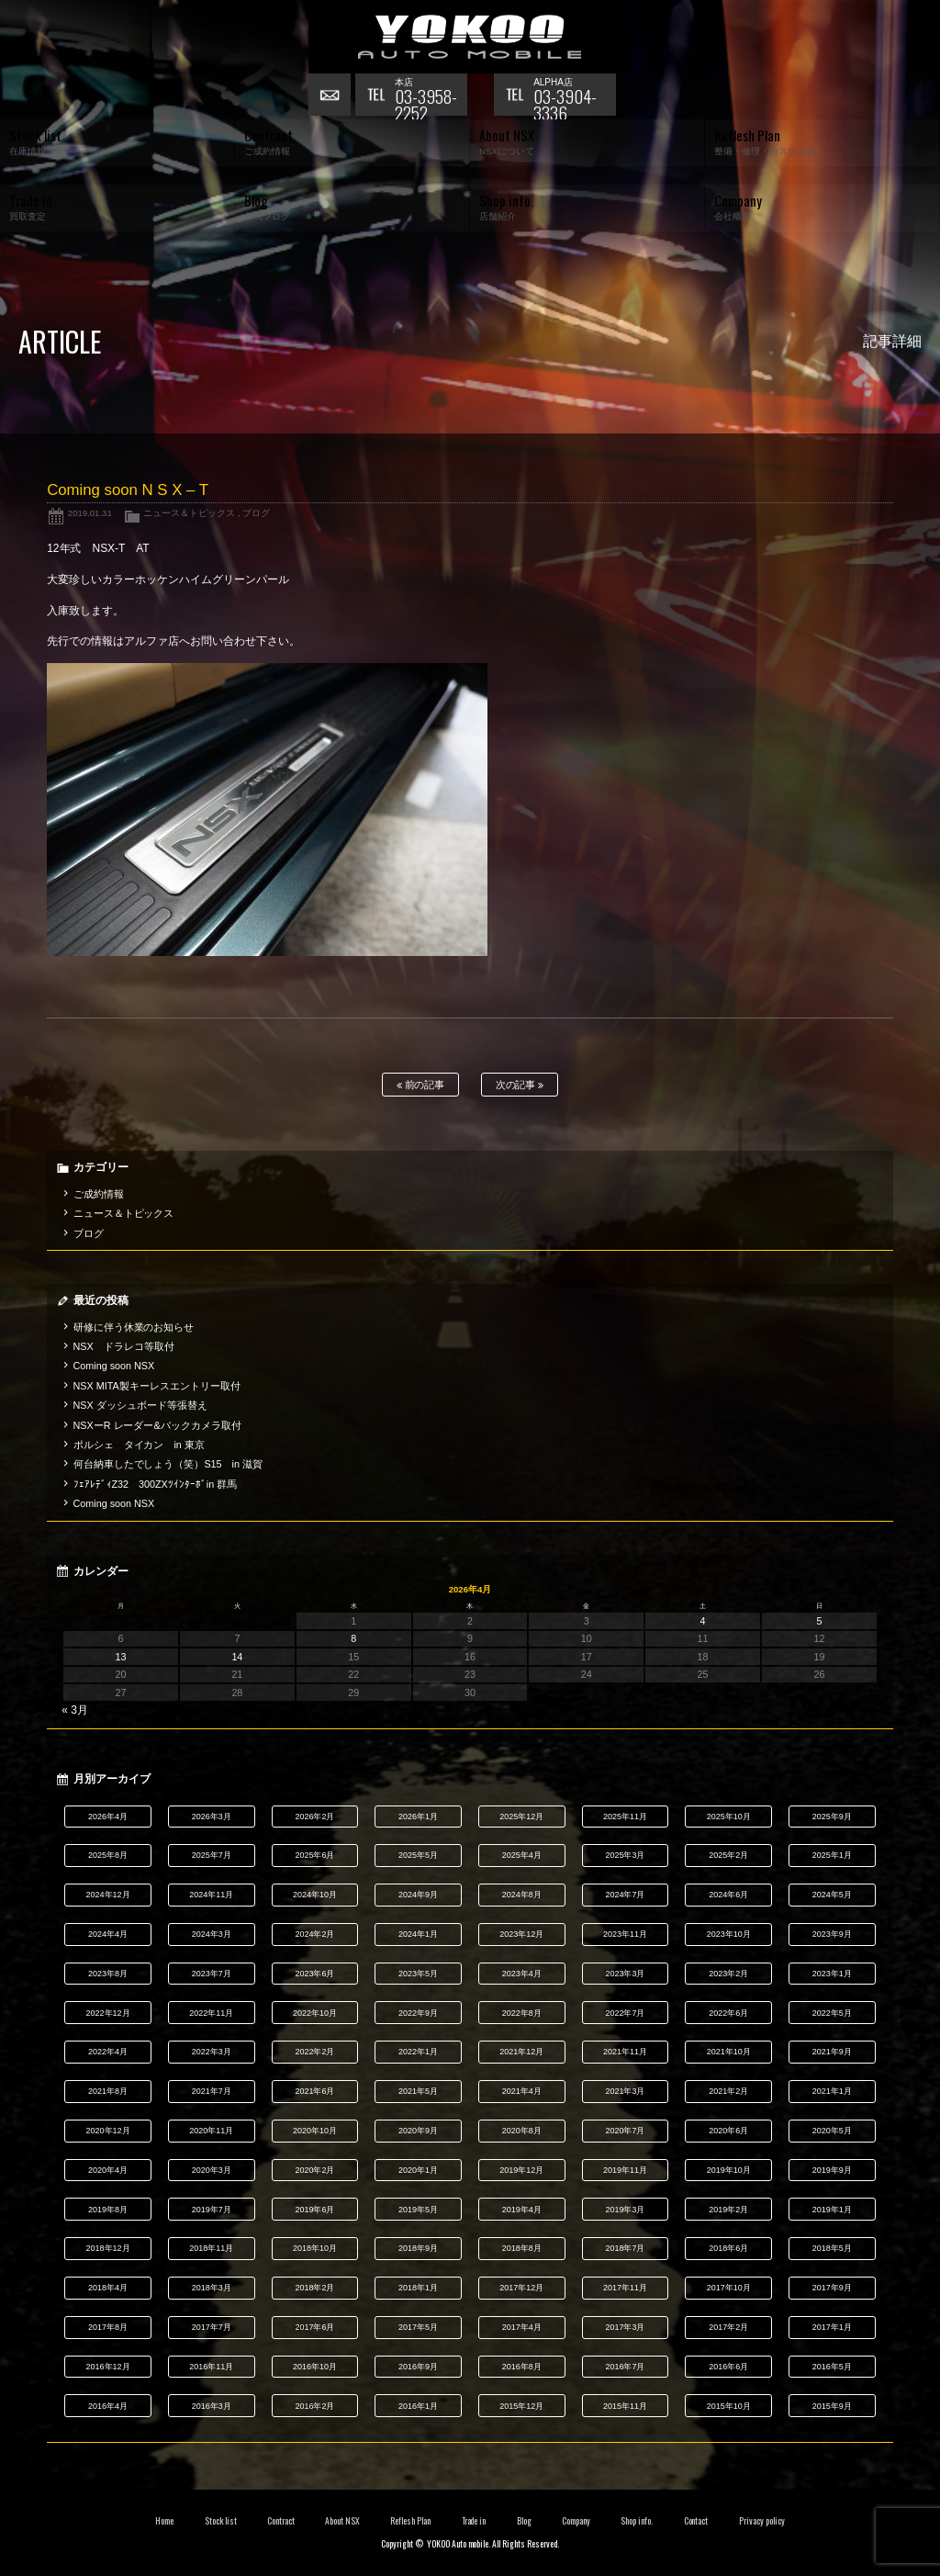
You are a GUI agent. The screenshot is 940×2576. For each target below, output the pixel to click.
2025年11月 (625, 1816)
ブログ (256, 513)
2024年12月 (108, 1894)
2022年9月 (418, 2013)
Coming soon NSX (114, 1365)
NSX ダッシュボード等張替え (140, 1405)
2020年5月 (832, 2130)
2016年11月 (211, 2366)
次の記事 (520, 1085)
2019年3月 (624, 2209)
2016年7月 (624, 2366)
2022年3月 (211, 2051)
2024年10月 (315, 1894)
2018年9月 (418, 2248)
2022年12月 (108, 2013)
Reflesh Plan (410, 2520)
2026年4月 (108, 1816)
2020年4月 (108, 2170)
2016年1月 (418, 2406)
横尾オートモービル (470, 36)
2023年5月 (418, 1973)
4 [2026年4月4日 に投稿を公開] (703, 1620)
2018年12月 (108, 2248)
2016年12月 (108, 2366)
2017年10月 (729, 2287)
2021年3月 (624, 2091)
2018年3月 (211, 2287)
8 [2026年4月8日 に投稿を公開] (353, 1638)
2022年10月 (315, 2013)
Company (576, 2520)
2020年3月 (211, 2170)
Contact (696, 2520)
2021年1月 (832, 2091)
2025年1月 (832, 1855)
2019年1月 (832, 2209)
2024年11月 (211, 1894)
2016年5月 (832, 2366)
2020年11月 (211, 2130)
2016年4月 (108, 2406)
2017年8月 (108, 2327)
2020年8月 (522, 2130)
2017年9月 (832, 2287)
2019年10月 (729, 2170)
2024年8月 (522, 1894)
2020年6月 (728, 2130)
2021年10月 (729, 2051)
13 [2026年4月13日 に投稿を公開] (121, 1656)
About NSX (342, 2520)
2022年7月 (624, 2013)
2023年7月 (211, 1973)
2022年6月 (728, 2013)
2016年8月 (522, 2366)
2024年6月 (728, 1894)
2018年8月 (522, 2248)
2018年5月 (832, 2248)
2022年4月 (108, 2051)
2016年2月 (314, 2406)
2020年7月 (624, 2130)
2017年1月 (832, 2327)
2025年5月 (418, 1855)
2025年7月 (211, 1855)
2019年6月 (314, 2209)
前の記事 (421, 1085)
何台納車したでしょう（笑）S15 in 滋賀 (168, 1463)
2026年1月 (418, 1816)
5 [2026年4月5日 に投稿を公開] (819, 1620)
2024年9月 (418, 1894)
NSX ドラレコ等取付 (123, 1346)
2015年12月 (521, 2406)
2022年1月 (418, 2051)
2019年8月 (108, 2209)
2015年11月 (625, 2406)
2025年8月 (108, 1855)
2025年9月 (832, 1816)
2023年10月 (729, 1934)
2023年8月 (108, 1973)
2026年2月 (314, 1816)
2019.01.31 (90, 513)
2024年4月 (108, 1934)
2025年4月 (522, 1855)
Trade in (474, 2520)
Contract (281, 2520)
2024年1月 (418, 1934)
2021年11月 (625, 2051)
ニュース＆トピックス (189, 513)
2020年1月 (418, 2170)
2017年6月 (314, 2327)
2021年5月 (418, 2091)
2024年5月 (832, 1894)
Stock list (221, 2520)
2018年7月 (624, 2248)
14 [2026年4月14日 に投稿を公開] (236, 1656)
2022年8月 (522, 2013)
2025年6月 (314, 1855)
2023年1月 (832, 1973)
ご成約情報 (98, 1193)
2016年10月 (315, 2366)
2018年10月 (315, 2248)
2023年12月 (521, 1934)
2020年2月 (314, 2170)
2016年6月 (728, 2366)
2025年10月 (729, 1816)
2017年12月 (521, 2287)
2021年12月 (521, 2051)
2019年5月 (418, 2209)
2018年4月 (108, 2287)
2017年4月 (522, 2327)
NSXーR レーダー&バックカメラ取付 (157, 1425)
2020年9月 (418, 2130)
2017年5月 (418, 2327)
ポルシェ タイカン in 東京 (139, 1444)
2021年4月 (522, 2091)
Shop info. (637, 2520)
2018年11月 (211, 2248)
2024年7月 (624, 1894)
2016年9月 (418, 2366)
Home (164, 2520)
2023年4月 (522, 1973)
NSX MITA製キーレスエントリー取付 (157, 1385)
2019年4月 (522, 2209)
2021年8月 (108, 2091)
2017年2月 (728, 2327)
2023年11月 (625, 1934)
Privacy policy (762, 2520)
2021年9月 (832, 2051)
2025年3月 (624, 1855)
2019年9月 (832, 2170)
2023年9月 (832, 1934)
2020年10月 (315, 2130)
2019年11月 (625, 2170)
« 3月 (75, 1710)
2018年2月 (314, 2287)
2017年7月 (211, 2327)
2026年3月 (211, 1816)
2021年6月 (314, 2091)
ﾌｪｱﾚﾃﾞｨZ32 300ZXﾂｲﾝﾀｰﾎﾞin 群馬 (155, 1484)
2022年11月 (211, 2013)
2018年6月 (728, 2248)
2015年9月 (832, 2406)
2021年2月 (728, 2091)
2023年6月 (314, 1973)
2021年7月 (211, 2091)
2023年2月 (728, 1973)
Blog (524, 2520)
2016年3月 (211, 2406)
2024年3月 (211, 1934)
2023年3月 (624, 1973)
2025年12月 (521, 1816)
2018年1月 (418, 2287)
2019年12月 (521, 2170)
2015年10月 (729, 2406)
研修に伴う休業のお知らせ (134, 1327)
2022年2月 (314, 2051)
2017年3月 (624, 2327)
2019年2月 (728, 2209)
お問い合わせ (331, 96)
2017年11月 (625, 2287)
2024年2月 (314, 1934)
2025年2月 (728, 1855)
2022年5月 (832, 2013)
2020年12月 (108, 2130)
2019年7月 (211, 2209)
